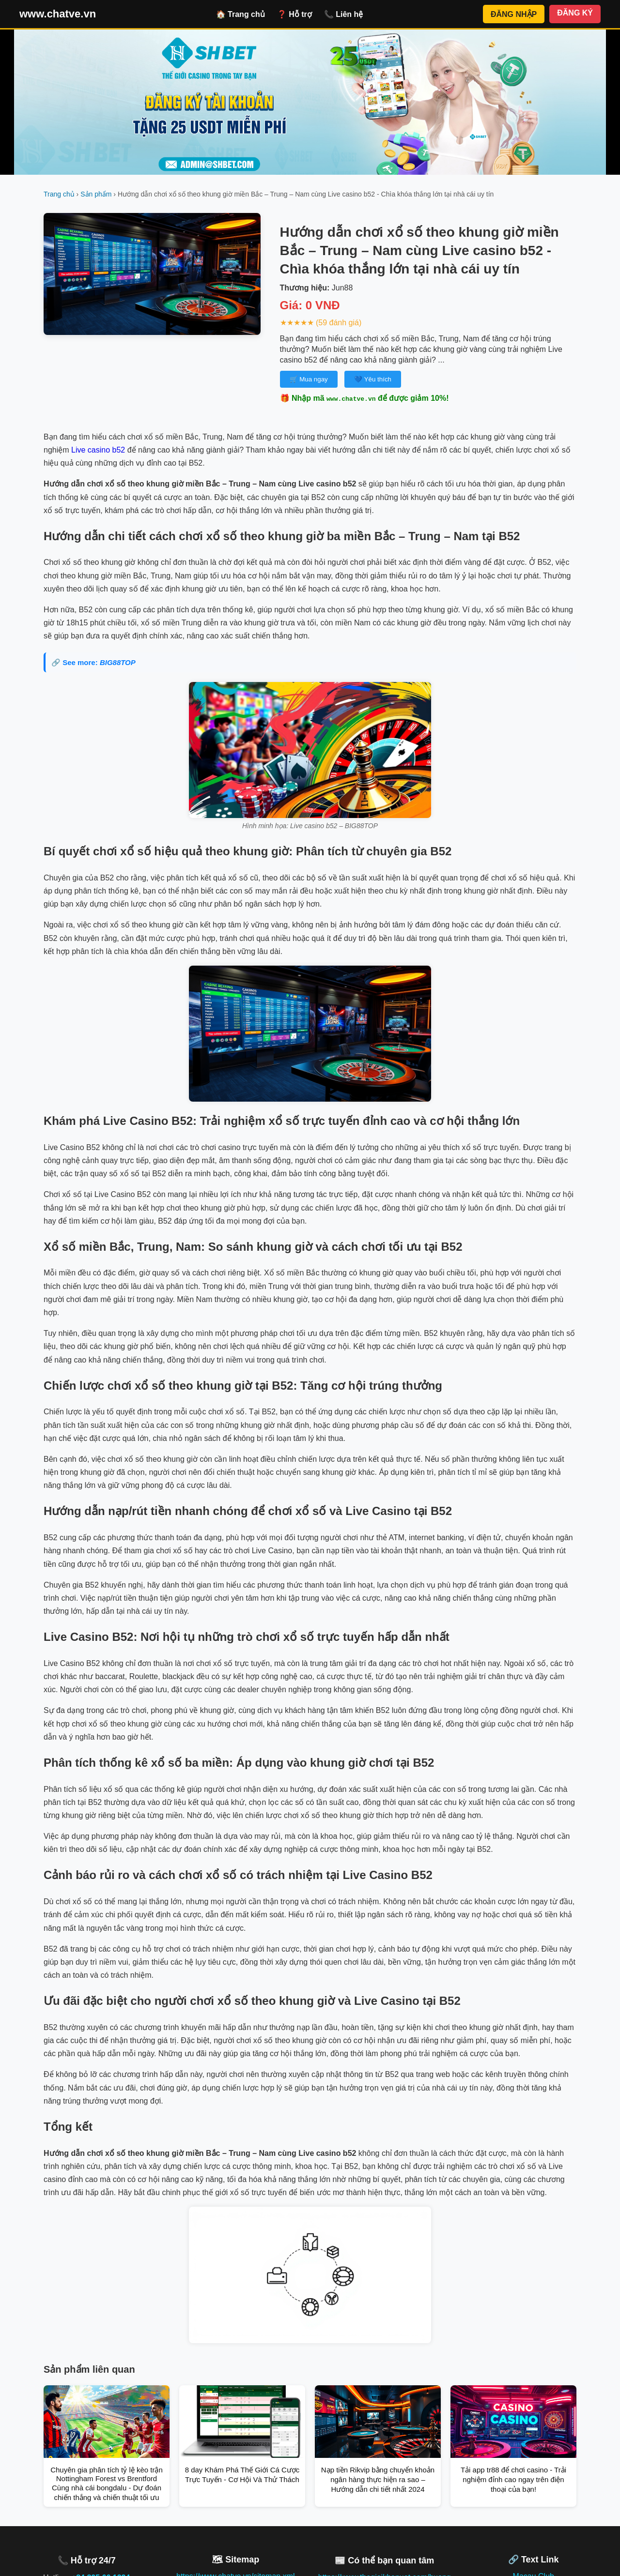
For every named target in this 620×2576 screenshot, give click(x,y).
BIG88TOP (118, 662)
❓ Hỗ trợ (294, 14)
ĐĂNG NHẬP (514, 14)
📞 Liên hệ (343, 14)
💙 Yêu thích (372, 379)
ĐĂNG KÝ (575, 13)
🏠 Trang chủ (240, 14)
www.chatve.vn (57, 14)
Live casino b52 (98, 450)
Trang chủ (59, 194)
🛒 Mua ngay (309, 379)
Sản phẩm (95, 194)
